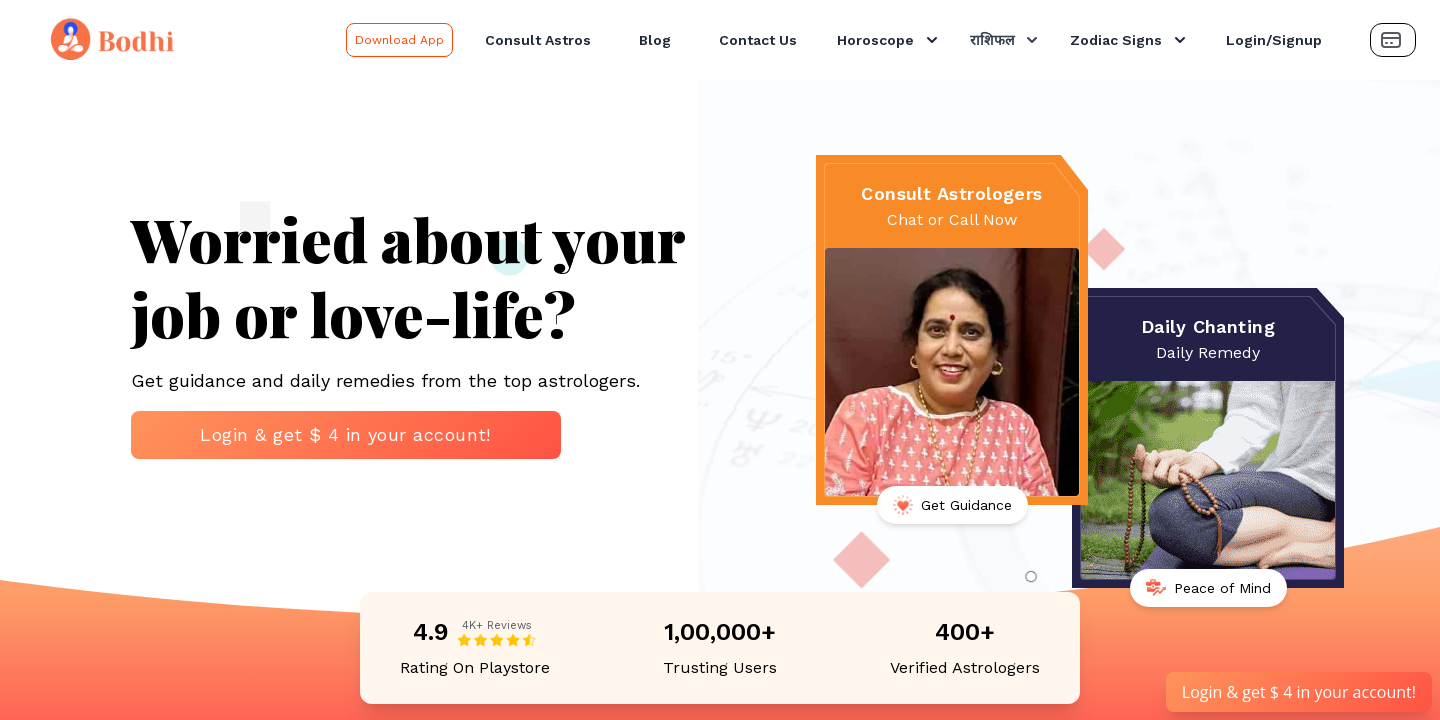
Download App (399, 40)
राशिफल (1006, 40)
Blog (655, 40)
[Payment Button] (1393, 40)
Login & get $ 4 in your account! (345, 434)
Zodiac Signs (1130, 40)
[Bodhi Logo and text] (177, 40)
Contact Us (758, 40)
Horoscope (889, 40)
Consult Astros (538, 40)
